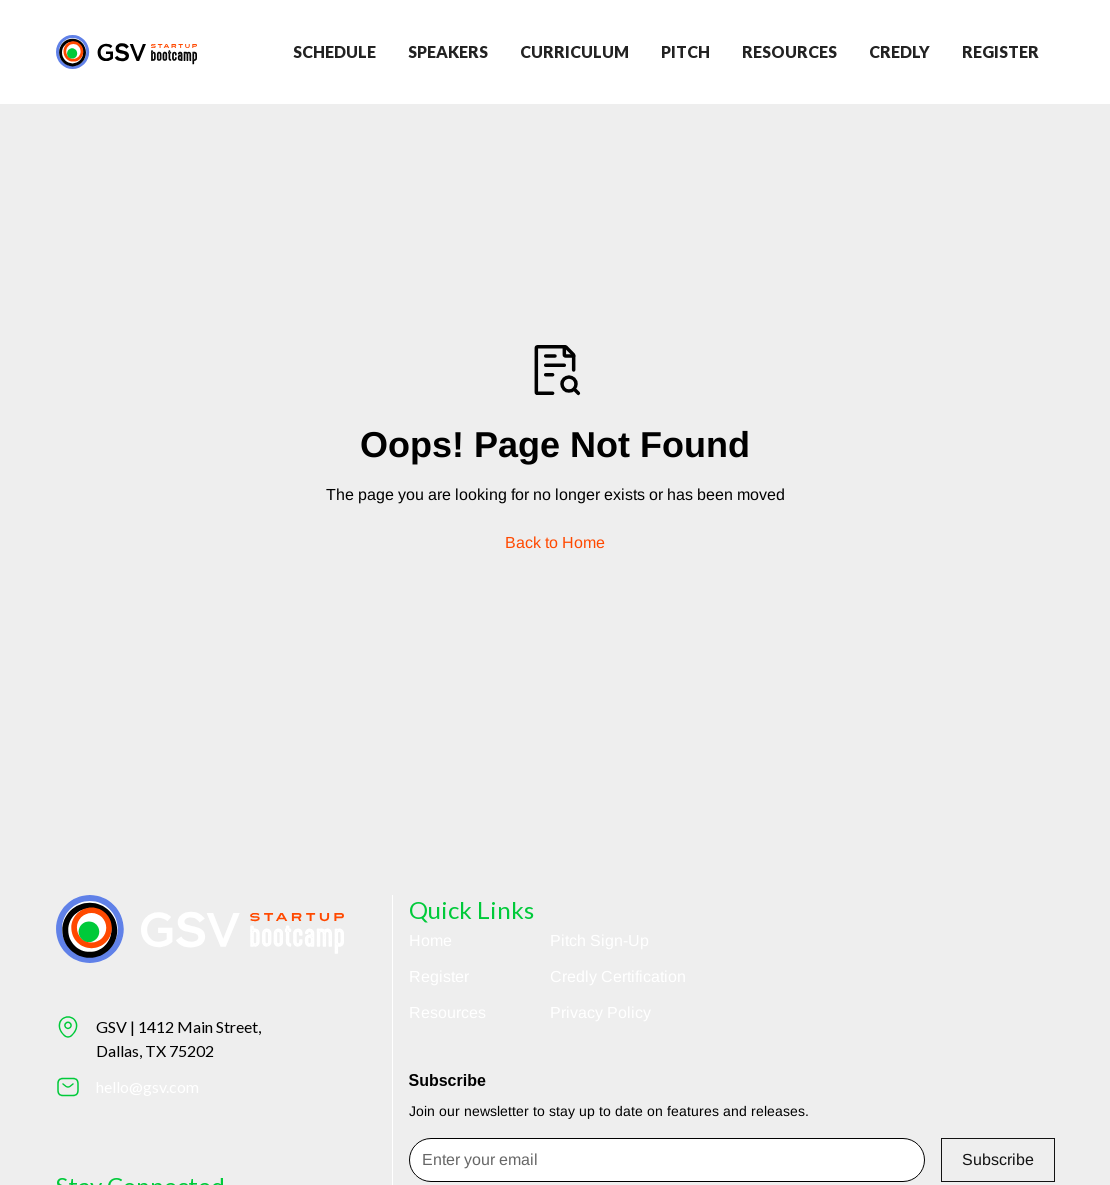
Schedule (334, 51)
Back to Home (555, 542)
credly (899, 51)
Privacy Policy (600, 1012)
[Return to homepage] (126, 51)
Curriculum (574, 51)
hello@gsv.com (147, 1086)
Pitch (685, 51)
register (1000, 51)
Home (430, 940)
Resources (789, 51)
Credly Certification (618, 976)
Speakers (448, 51)
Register (439, 976)
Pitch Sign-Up (599, 940)
